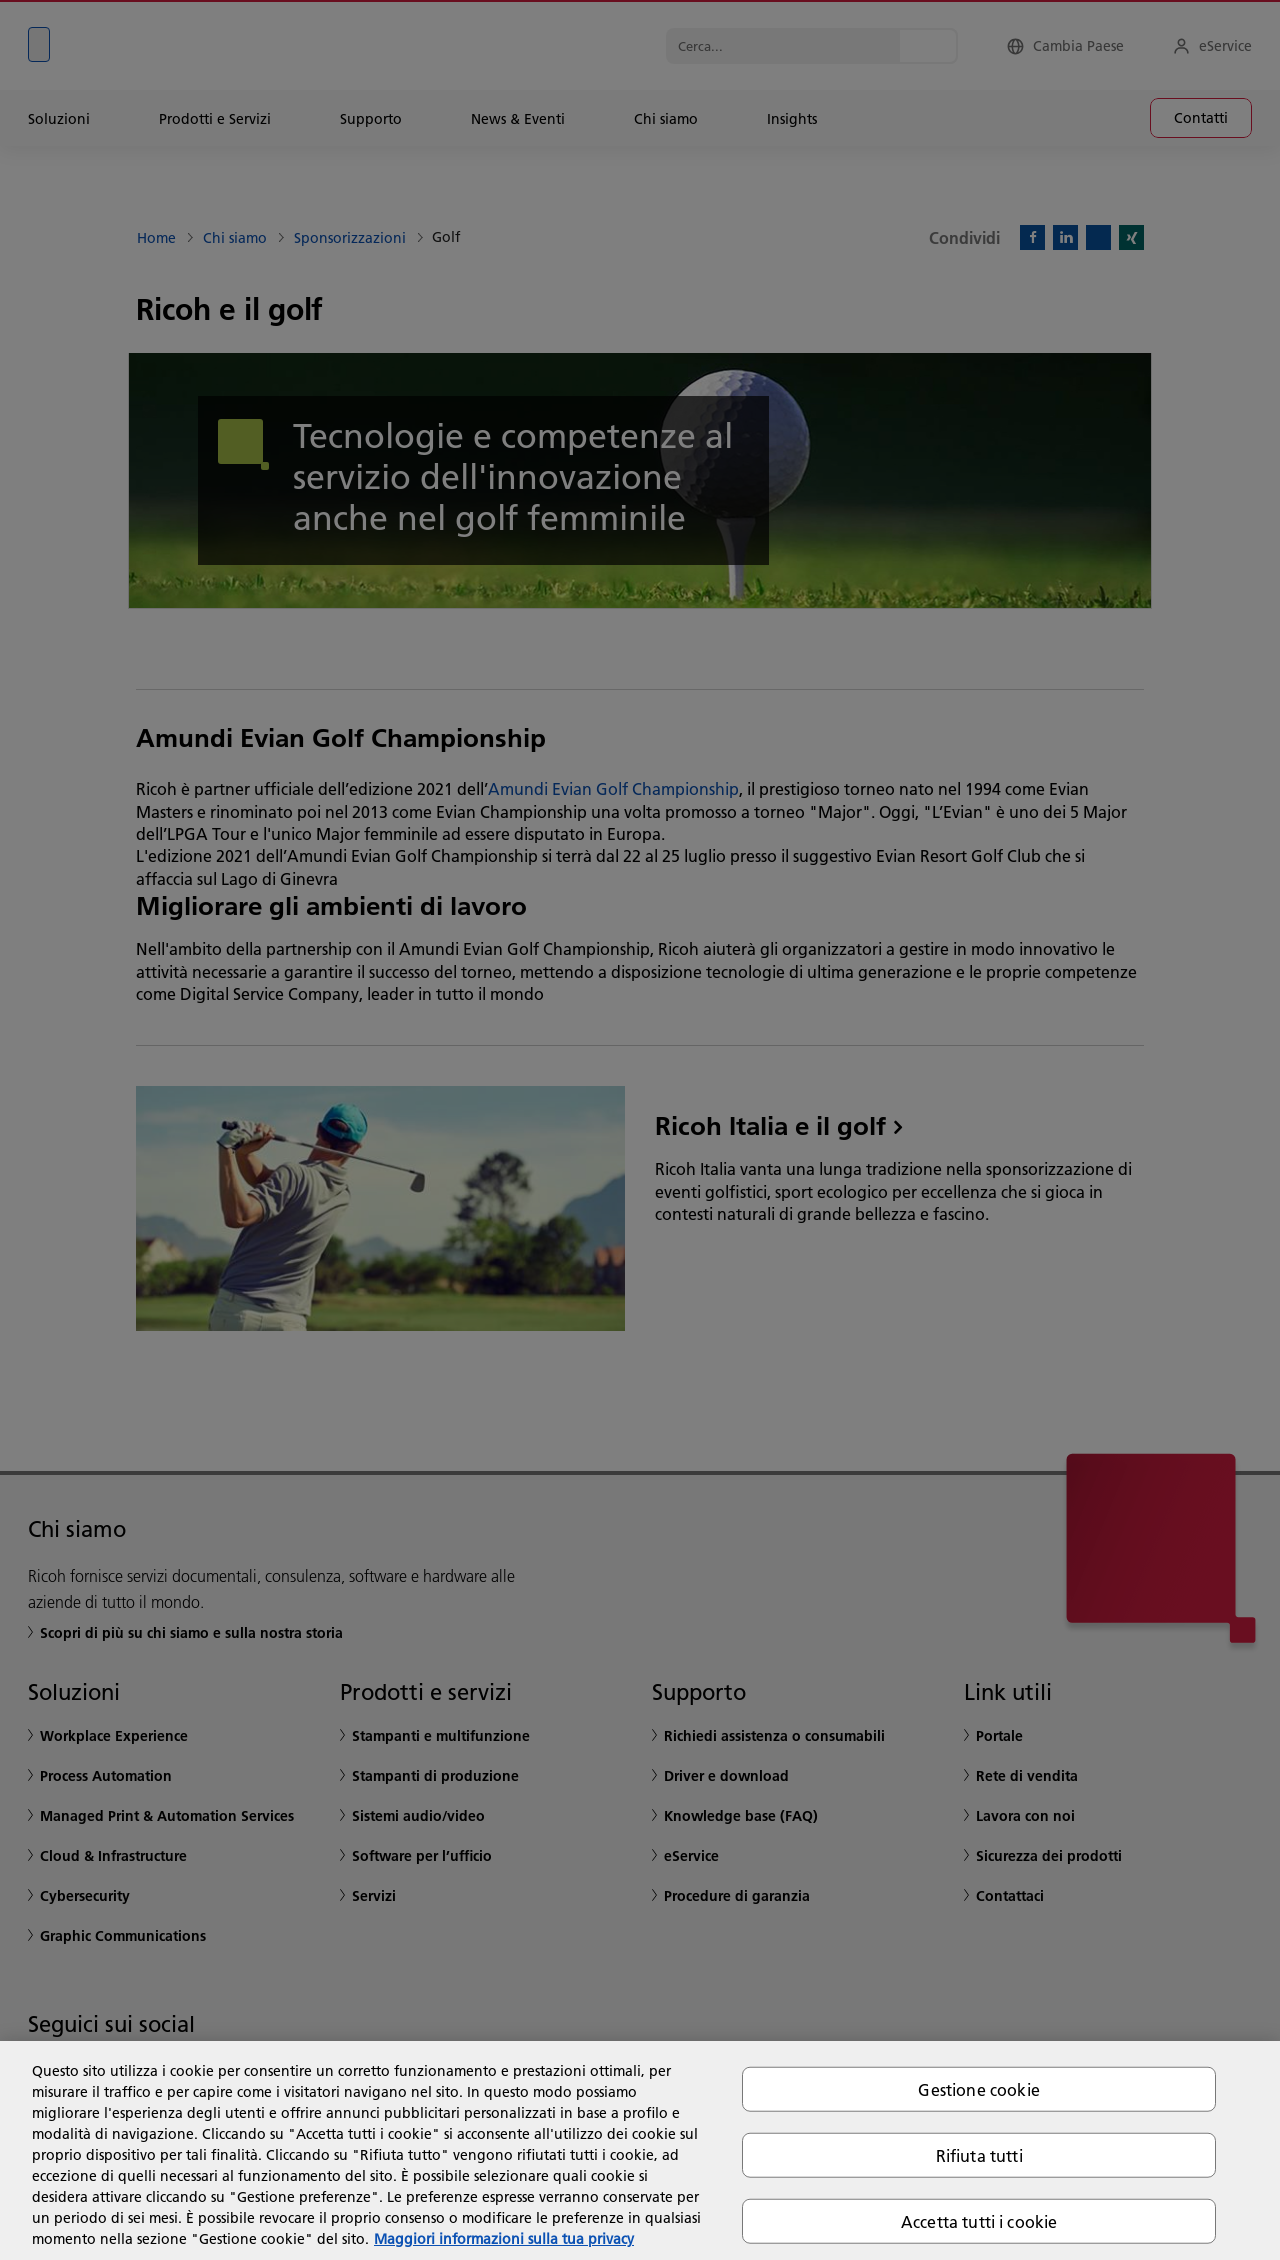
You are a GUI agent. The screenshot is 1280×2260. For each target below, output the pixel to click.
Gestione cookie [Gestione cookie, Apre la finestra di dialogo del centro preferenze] (978, 2088)
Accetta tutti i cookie (979, 2221)
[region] (640, 2150)
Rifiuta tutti (979, 2154)
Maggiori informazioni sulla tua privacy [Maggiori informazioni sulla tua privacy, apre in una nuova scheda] (504, 2239)
